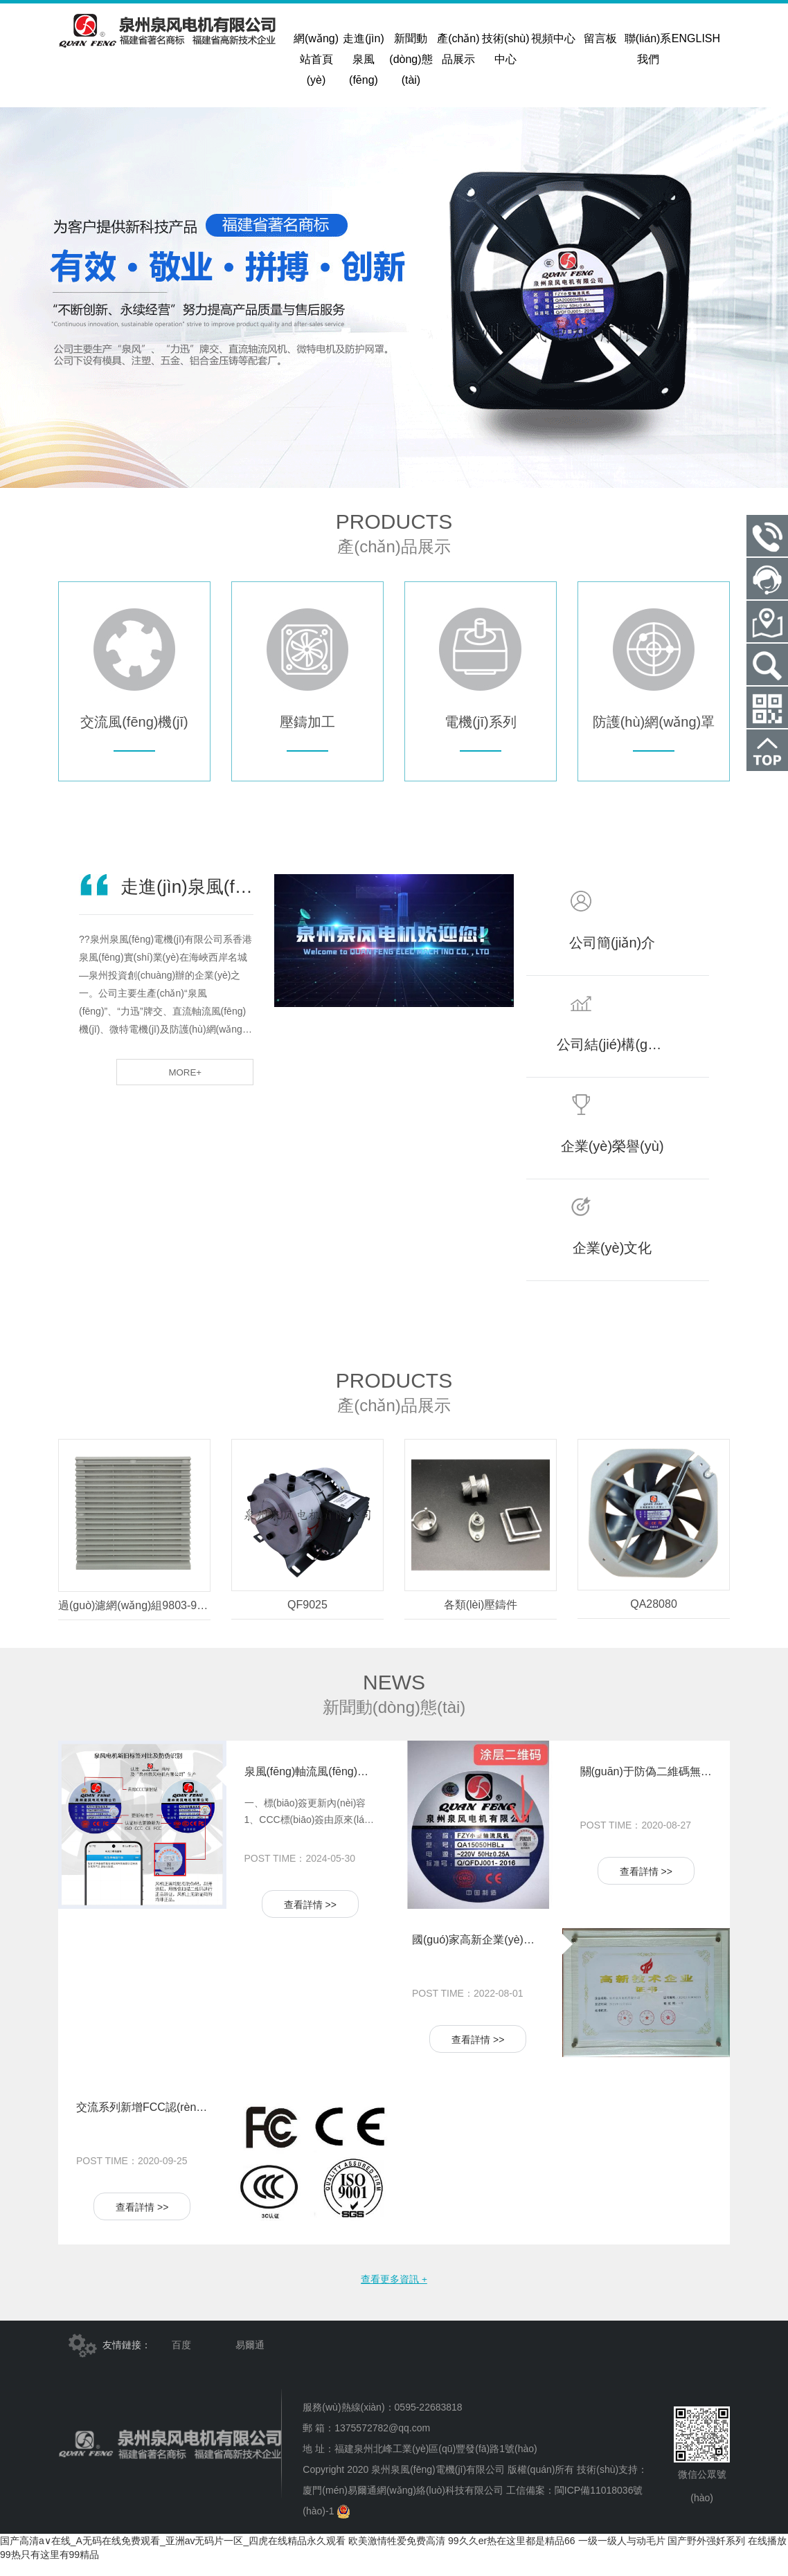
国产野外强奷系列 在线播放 (727, 2555)
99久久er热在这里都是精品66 (511, 2555)
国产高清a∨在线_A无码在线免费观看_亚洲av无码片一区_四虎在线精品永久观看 (173, 2555)
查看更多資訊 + (394, 2292)
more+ (210, 1085)
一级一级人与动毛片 (621, 2555)
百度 (181, 2359)
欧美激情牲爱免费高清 (396, 2555)
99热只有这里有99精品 (49, 2569)
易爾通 (250, 2359)
